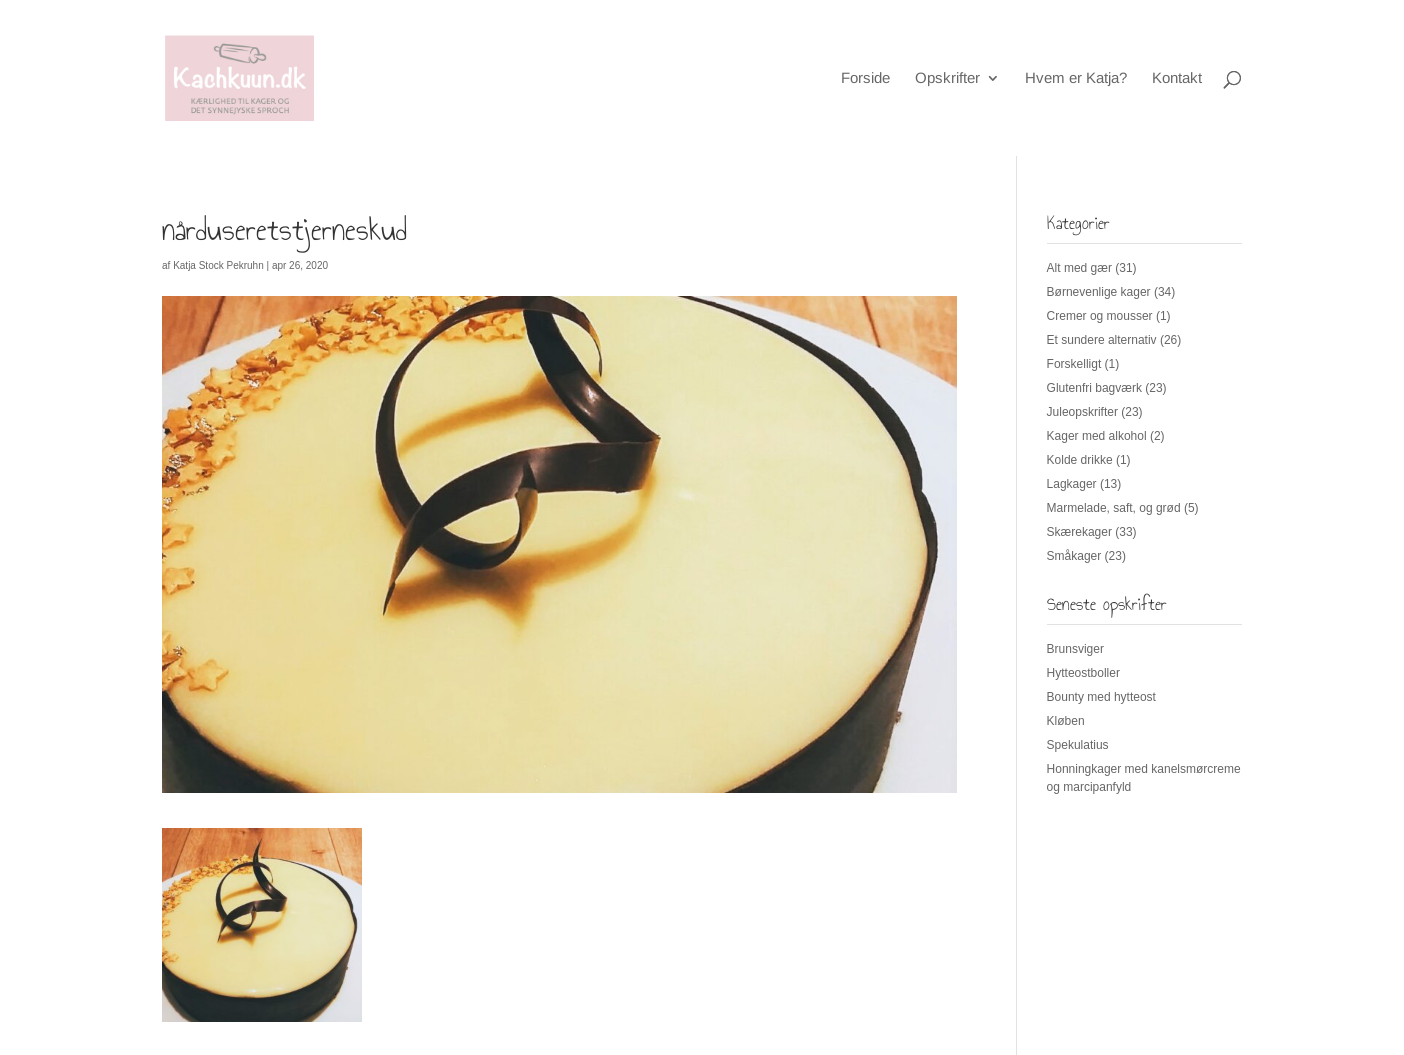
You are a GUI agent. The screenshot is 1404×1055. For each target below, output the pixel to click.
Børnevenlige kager (1099, 292)
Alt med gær (1079, 268)
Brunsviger (1075, 649)
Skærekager (1079, 532)
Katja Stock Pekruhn (218, 265)
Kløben (1066, 721)
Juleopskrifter (1082, 412)
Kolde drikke (1080, 460)
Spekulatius (1078, 745)
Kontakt (1177, 78)
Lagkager (1072, 484)
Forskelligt (1074, 364)
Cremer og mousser (1100, 316)
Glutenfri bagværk (1094, 388)
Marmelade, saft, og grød (1114, 508)
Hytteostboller (1083, 673)
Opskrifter (947, 78)
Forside (865, 78)
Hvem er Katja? (1076, 78)
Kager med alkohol (1097, 436)
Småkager (1074, 556)
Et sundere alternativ (1102, 340)
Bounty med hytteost (1101, 697)
